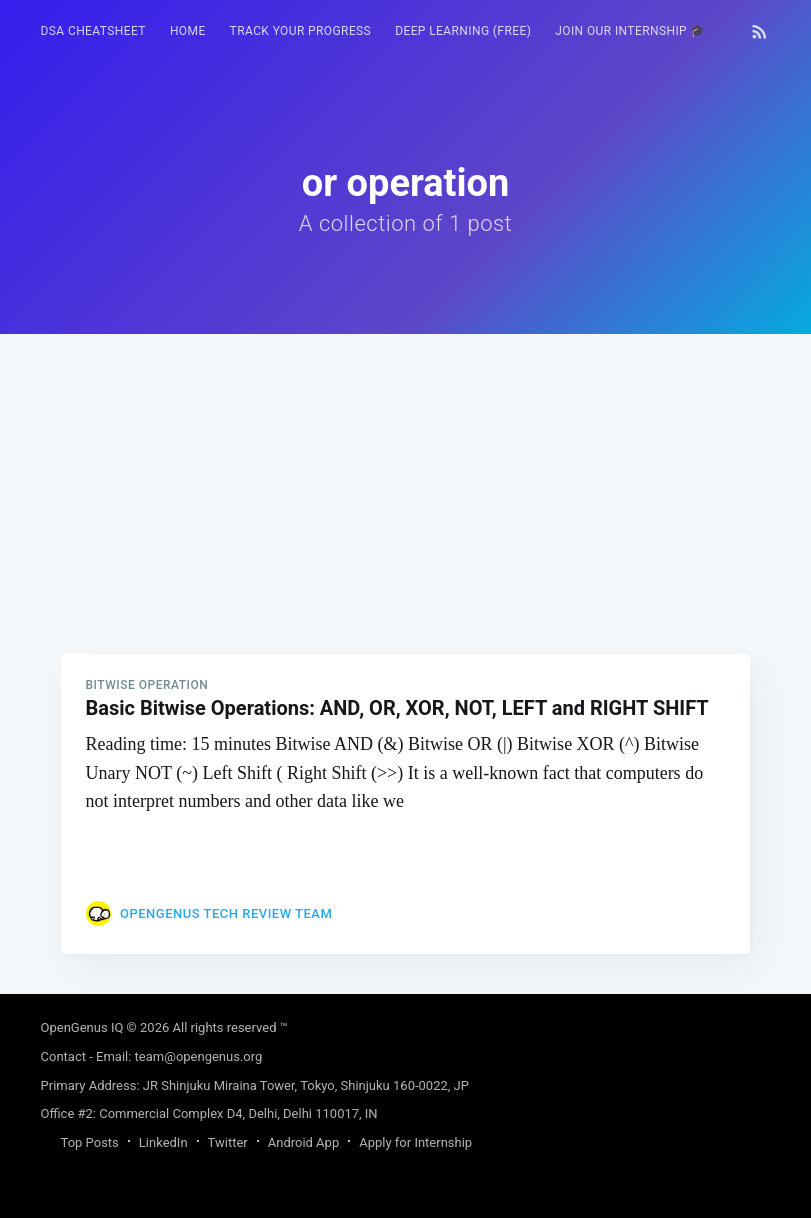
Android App (303, 1142)
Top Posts (90, 1142)
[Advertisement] (406, 474)
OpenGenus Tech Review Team (226, 913)
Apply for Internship (415, 1142)
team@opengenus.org (199, 1056)
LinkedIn (163, 1142)
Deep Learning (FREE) (463, 31)
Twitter (228, 1142)
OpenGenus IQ (82, 1027)
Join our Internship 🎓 (630, 31)
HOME (188, 31)
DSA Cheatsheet (93, 31)
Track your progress (301, 31)
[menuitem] (93, 31)
